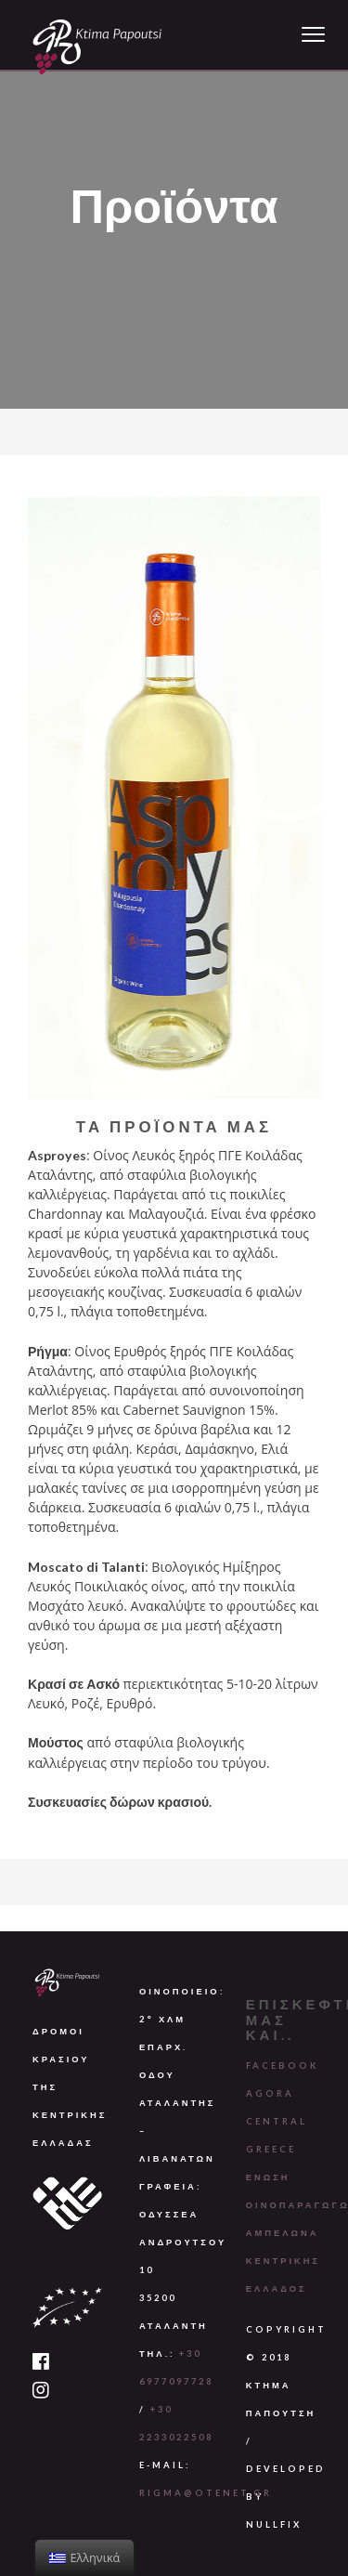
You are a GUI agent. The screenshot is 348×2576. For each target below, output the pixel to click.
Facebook (282, 2065)
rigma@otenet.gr (205, 2493)
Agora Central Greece (276, 2121)
